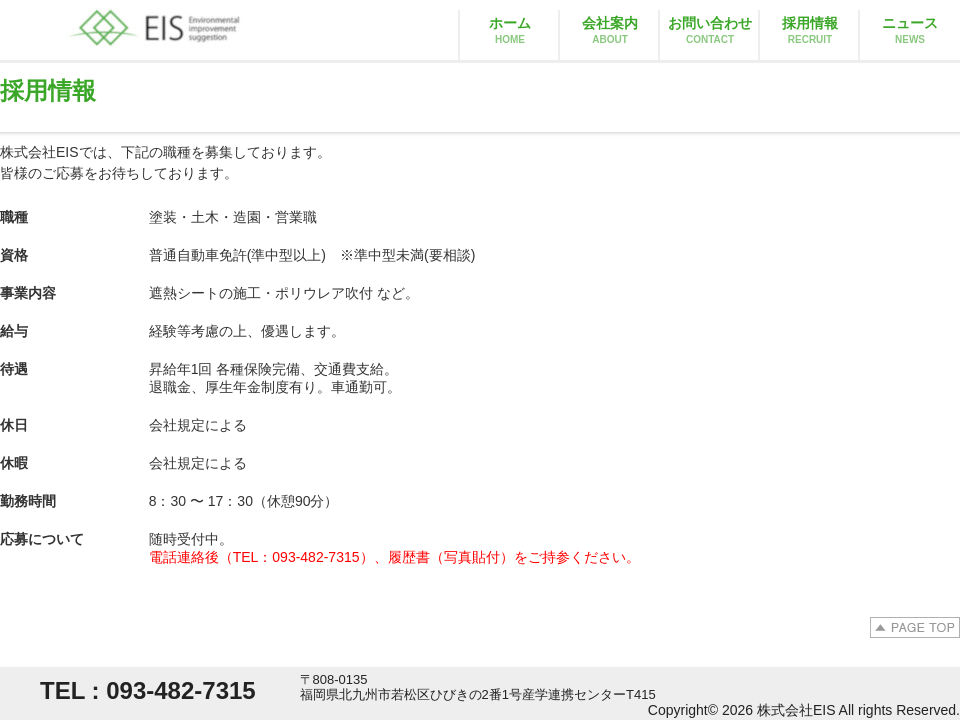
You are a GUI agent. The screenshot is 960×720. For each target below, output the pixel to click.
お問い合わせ (710, 30)
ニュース (910, 30)
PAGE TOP (915, 627)
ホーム (510, 30)
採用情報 (810, 30)
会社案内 (610, 30)
